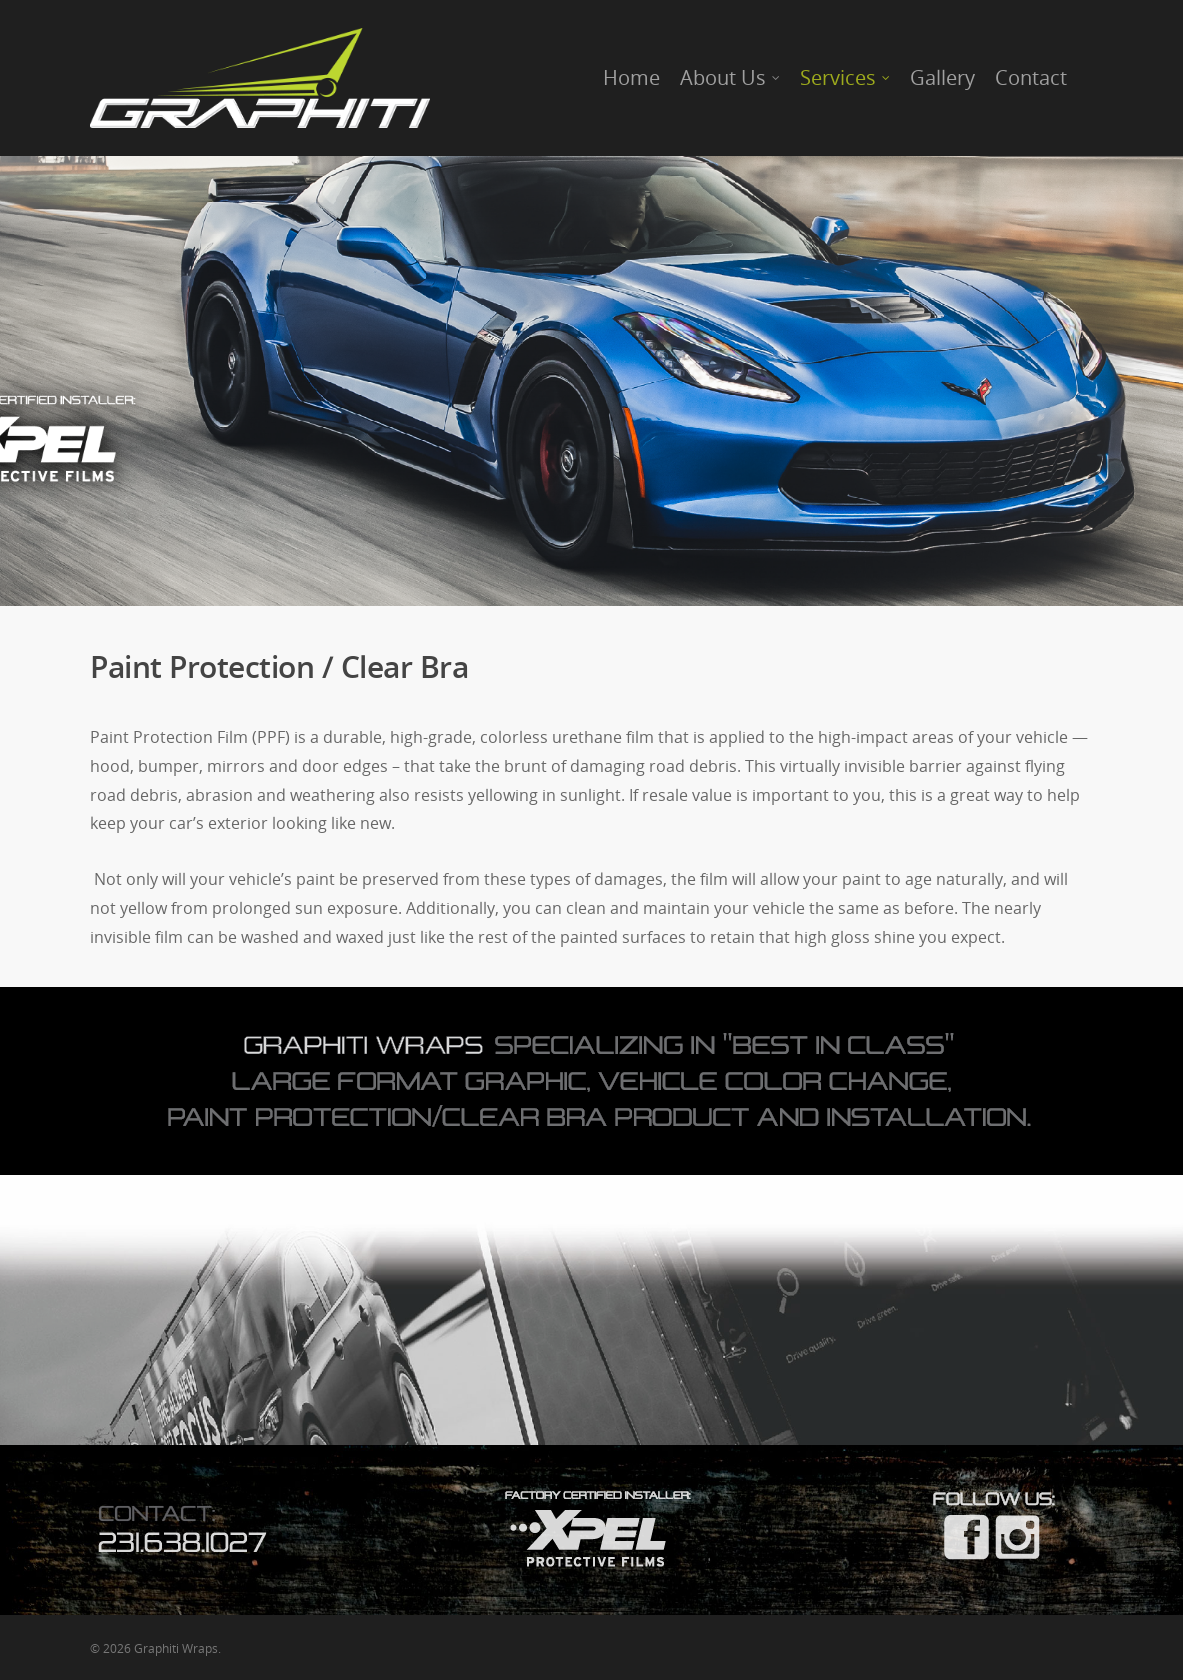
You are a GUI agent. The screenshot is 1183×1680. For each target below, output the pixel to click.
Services (846, 78)
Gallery (942, 77)
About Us (731, 78)
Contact (1031, 77)
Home (631, 77)
